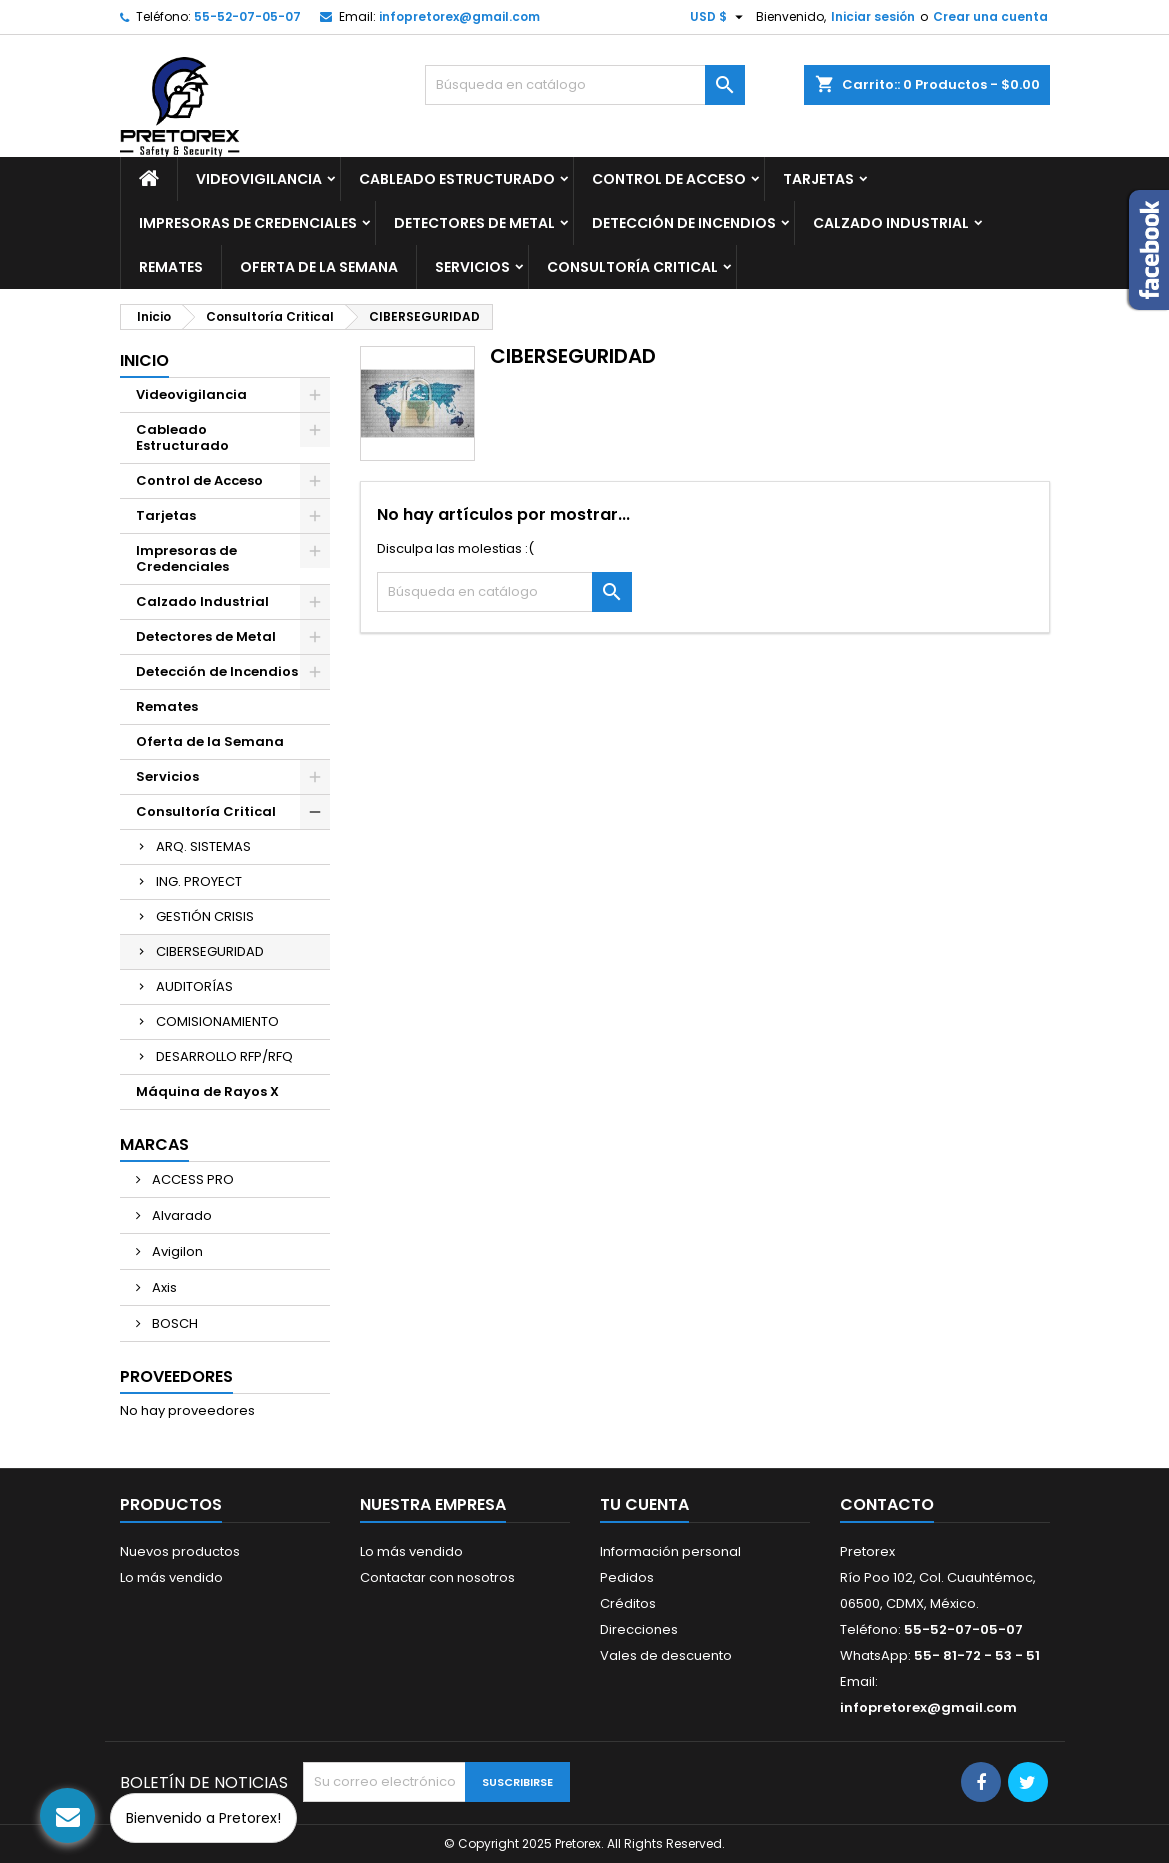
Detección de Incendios (684, 223)
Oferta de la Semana (319, 267)
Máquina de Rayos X (207, 1091)
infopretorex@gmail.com (459, 16)
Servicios (472, 267)
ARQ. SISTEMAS (203, 846)
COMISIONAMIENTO (217, 1021)
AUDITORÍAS (194, 986)
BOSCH (173, 1323)
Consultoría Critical (632, 267)
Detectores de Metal (474, 223)
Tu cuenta (644, 1504)
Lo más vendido (171, 1577)
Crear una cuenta (990, 16)
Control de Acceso (669, 179)
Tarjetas (818, 179)
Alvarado (180, 1215)
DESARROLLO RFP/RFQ (224, 1056)
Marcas (154, 1144)
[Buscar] (585, 85)
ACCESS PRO (191, 1179)
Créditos (628, 1603)
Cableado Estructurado (457, 179)
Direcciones (639, 1629)
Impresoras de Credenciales (248, 223)
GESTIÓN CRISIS (205, 916)
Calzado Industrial (891, 223)
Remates (171, 267)
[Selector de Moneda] (719, 17)
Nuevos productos (180, 1551)
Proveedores (176, 1376)
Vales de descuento (666, 1655)
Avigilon (176, 1251)
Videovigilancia (259, 179)
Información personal (670, 1551)
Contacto (887, 1504)
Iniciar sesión (873, 16)
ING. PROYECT (199, 881)
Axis (163, 1287)
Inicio (144, 360)
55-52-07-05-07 (247, 16)
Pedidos (627, 1577)
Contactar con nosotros (437, 1577)
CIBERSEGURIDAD (210, 951)
